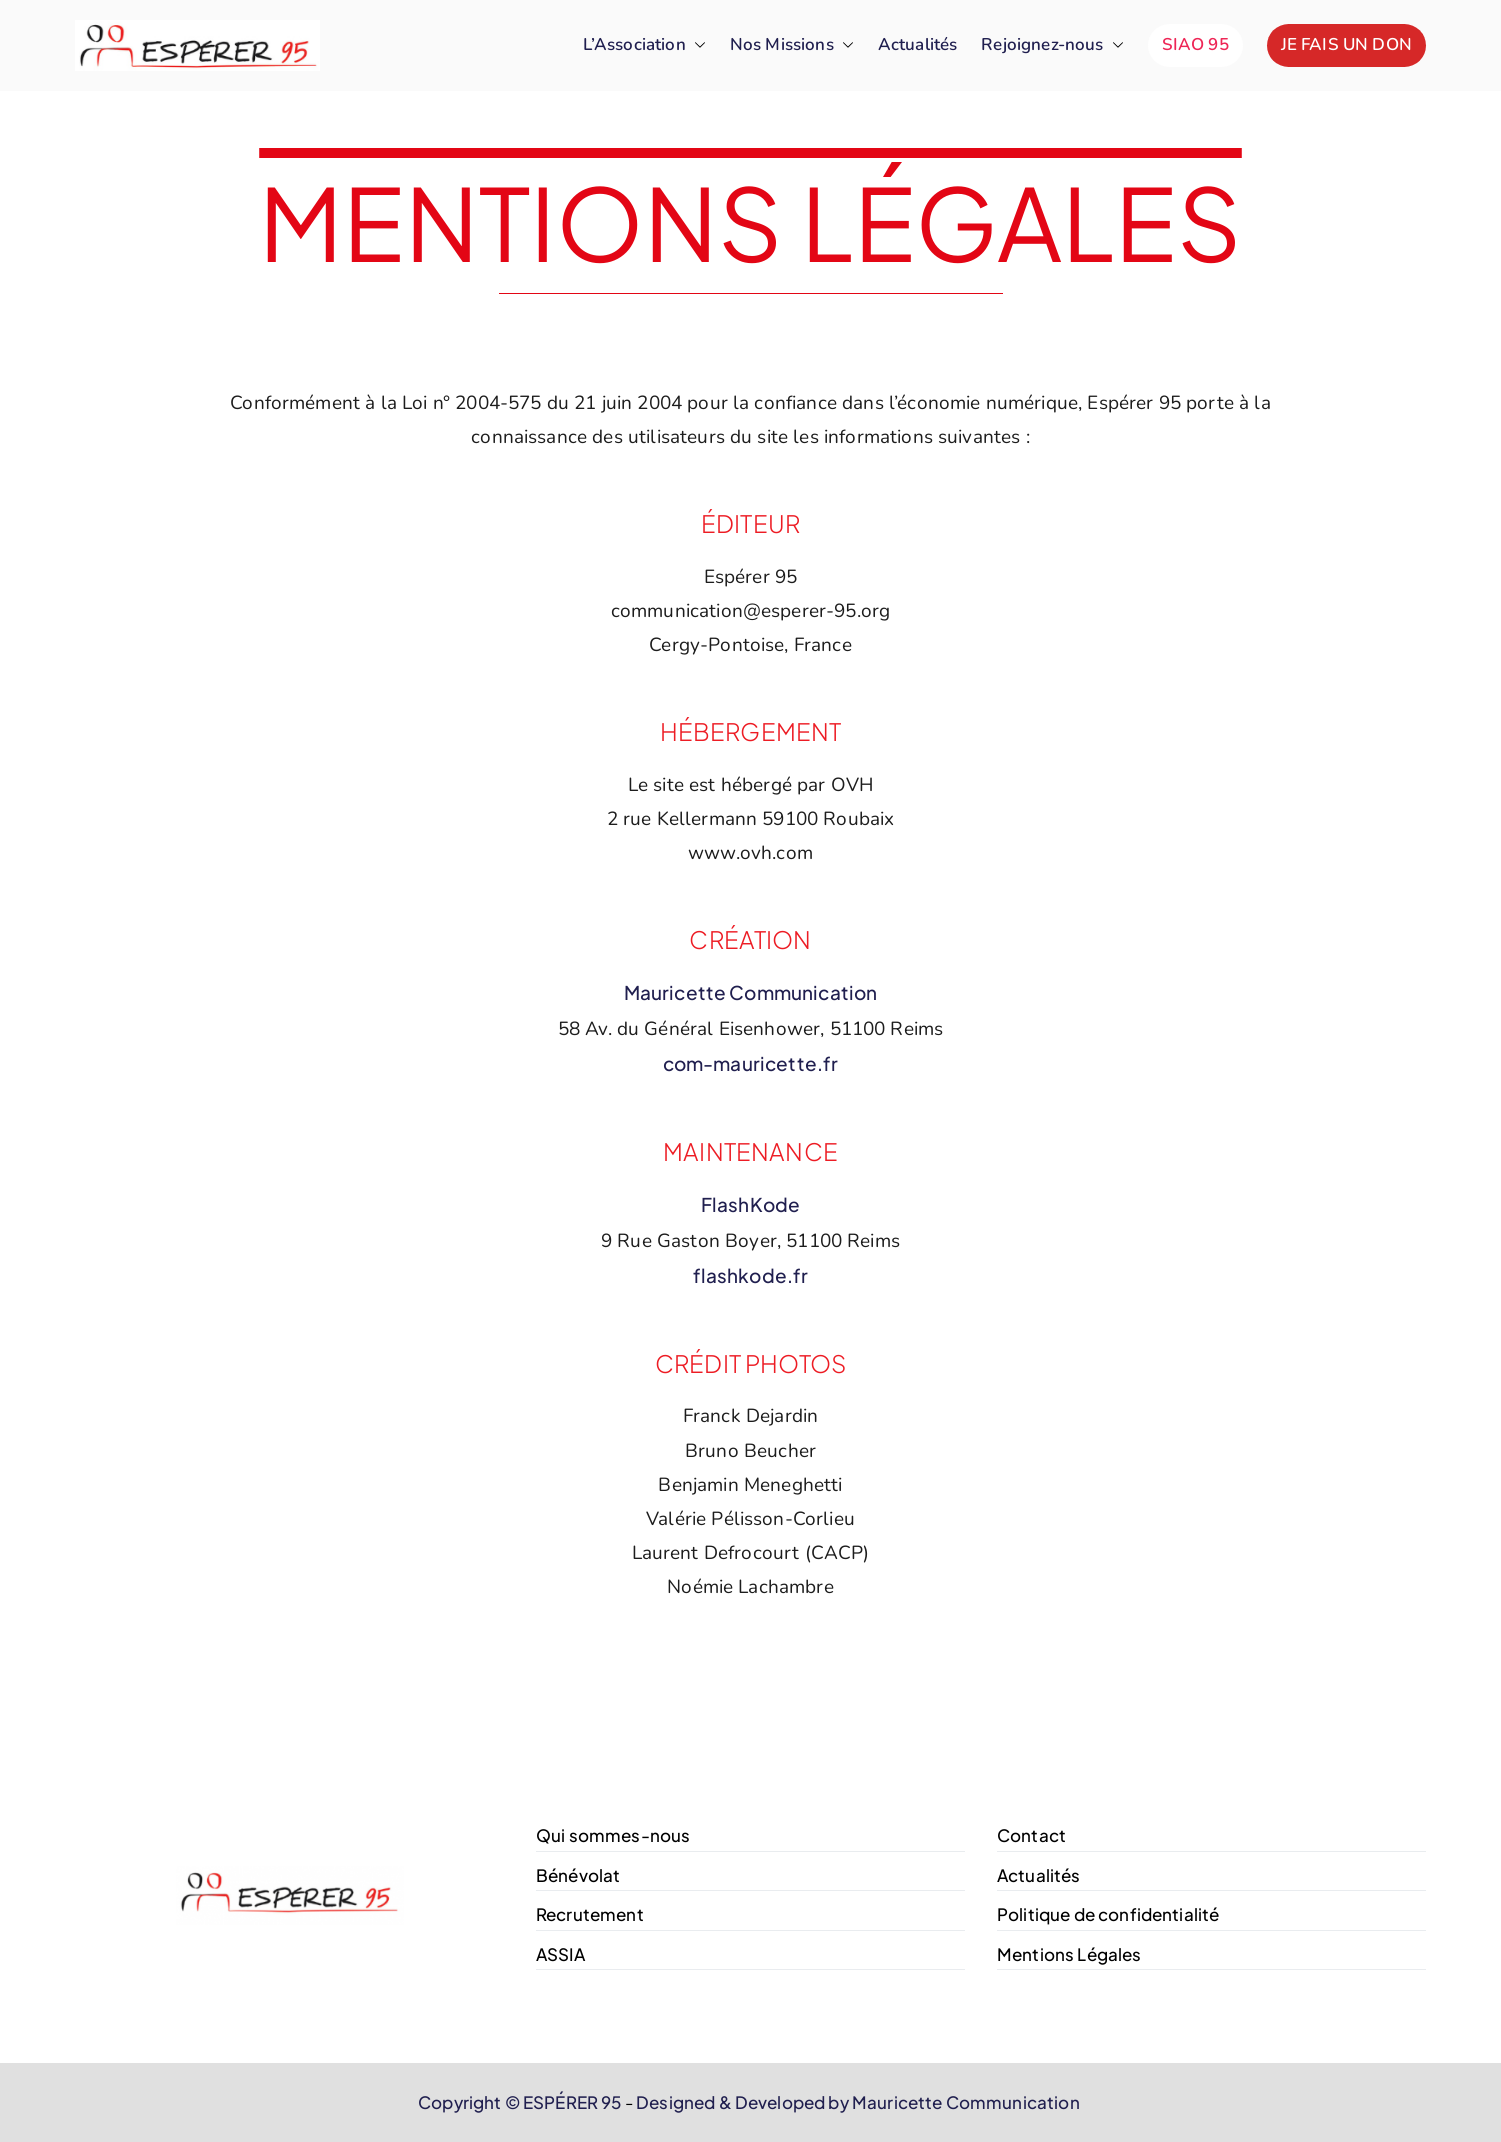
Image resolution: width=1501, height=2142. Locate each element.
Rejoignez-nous (1052, 45)
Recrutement (590, 1914)
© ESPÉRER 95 (563, 2102)
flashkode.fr (751, 1275)
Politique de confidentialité (1108, 1914)
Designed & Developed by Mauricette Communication (858, 2102)
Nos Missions (792, 45)
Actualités (918, 44)
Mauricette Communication (751, 992)
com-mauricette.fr (751, 1063)
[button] (696, 45)
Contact (1031, 1835)
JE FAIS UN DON (1346, 44)
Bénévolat (578, 1875)
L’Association (644, 45)
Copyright (459, 2102)
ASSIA (560, 1954)
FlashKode (750, 1204)
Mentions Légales (1069, 1954)
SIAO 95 (1195, 44)
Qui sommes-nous (613, 1835)
